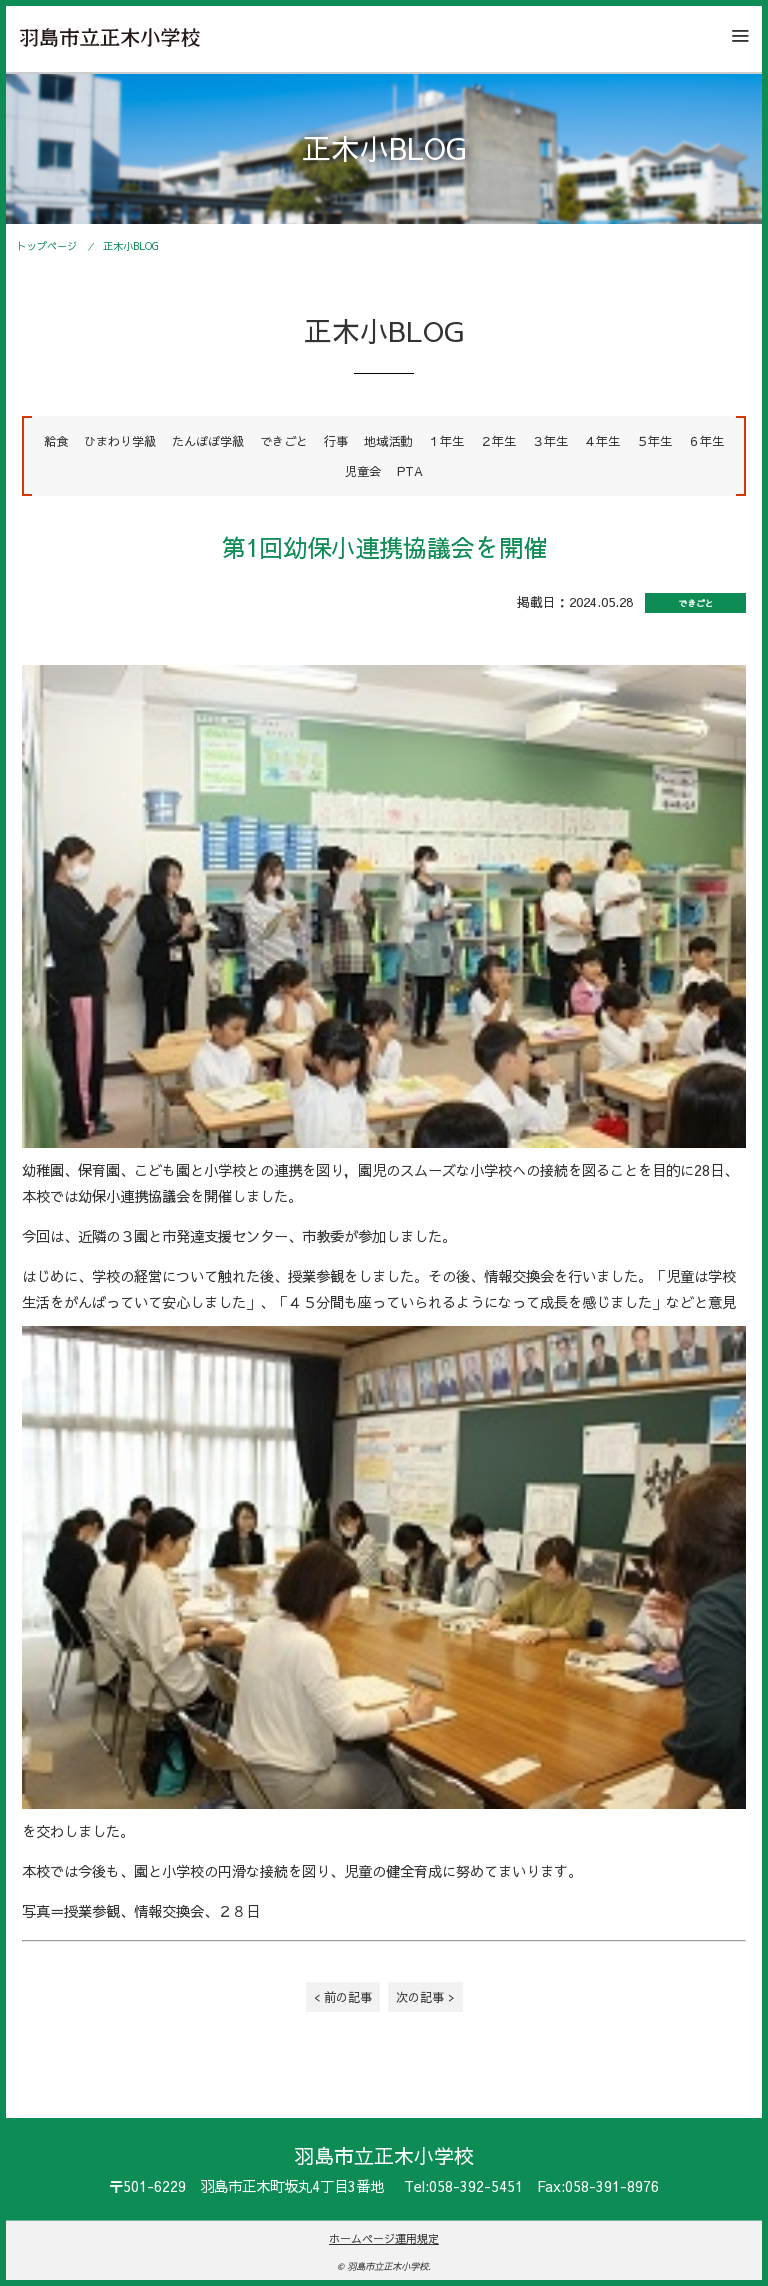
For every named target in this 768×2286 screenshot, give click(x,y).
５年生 (654, 440)
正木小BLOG (131, 246)
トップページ (47, 246)
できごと (284, 440)
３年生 (550, 440)
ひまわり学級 (120, 440)
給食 (56, 440)
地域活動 (388, 440)
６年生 (706, 440)
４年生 (602, 440)
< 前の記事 (343, 1996)
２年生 (498, 440)
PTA (410, 470)
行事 (336, 440)
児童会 (363, 470)
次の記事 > (425, 1996)
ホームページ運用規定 (384, 2238)
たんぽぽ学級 (208, 440)
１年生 (446, 440)
